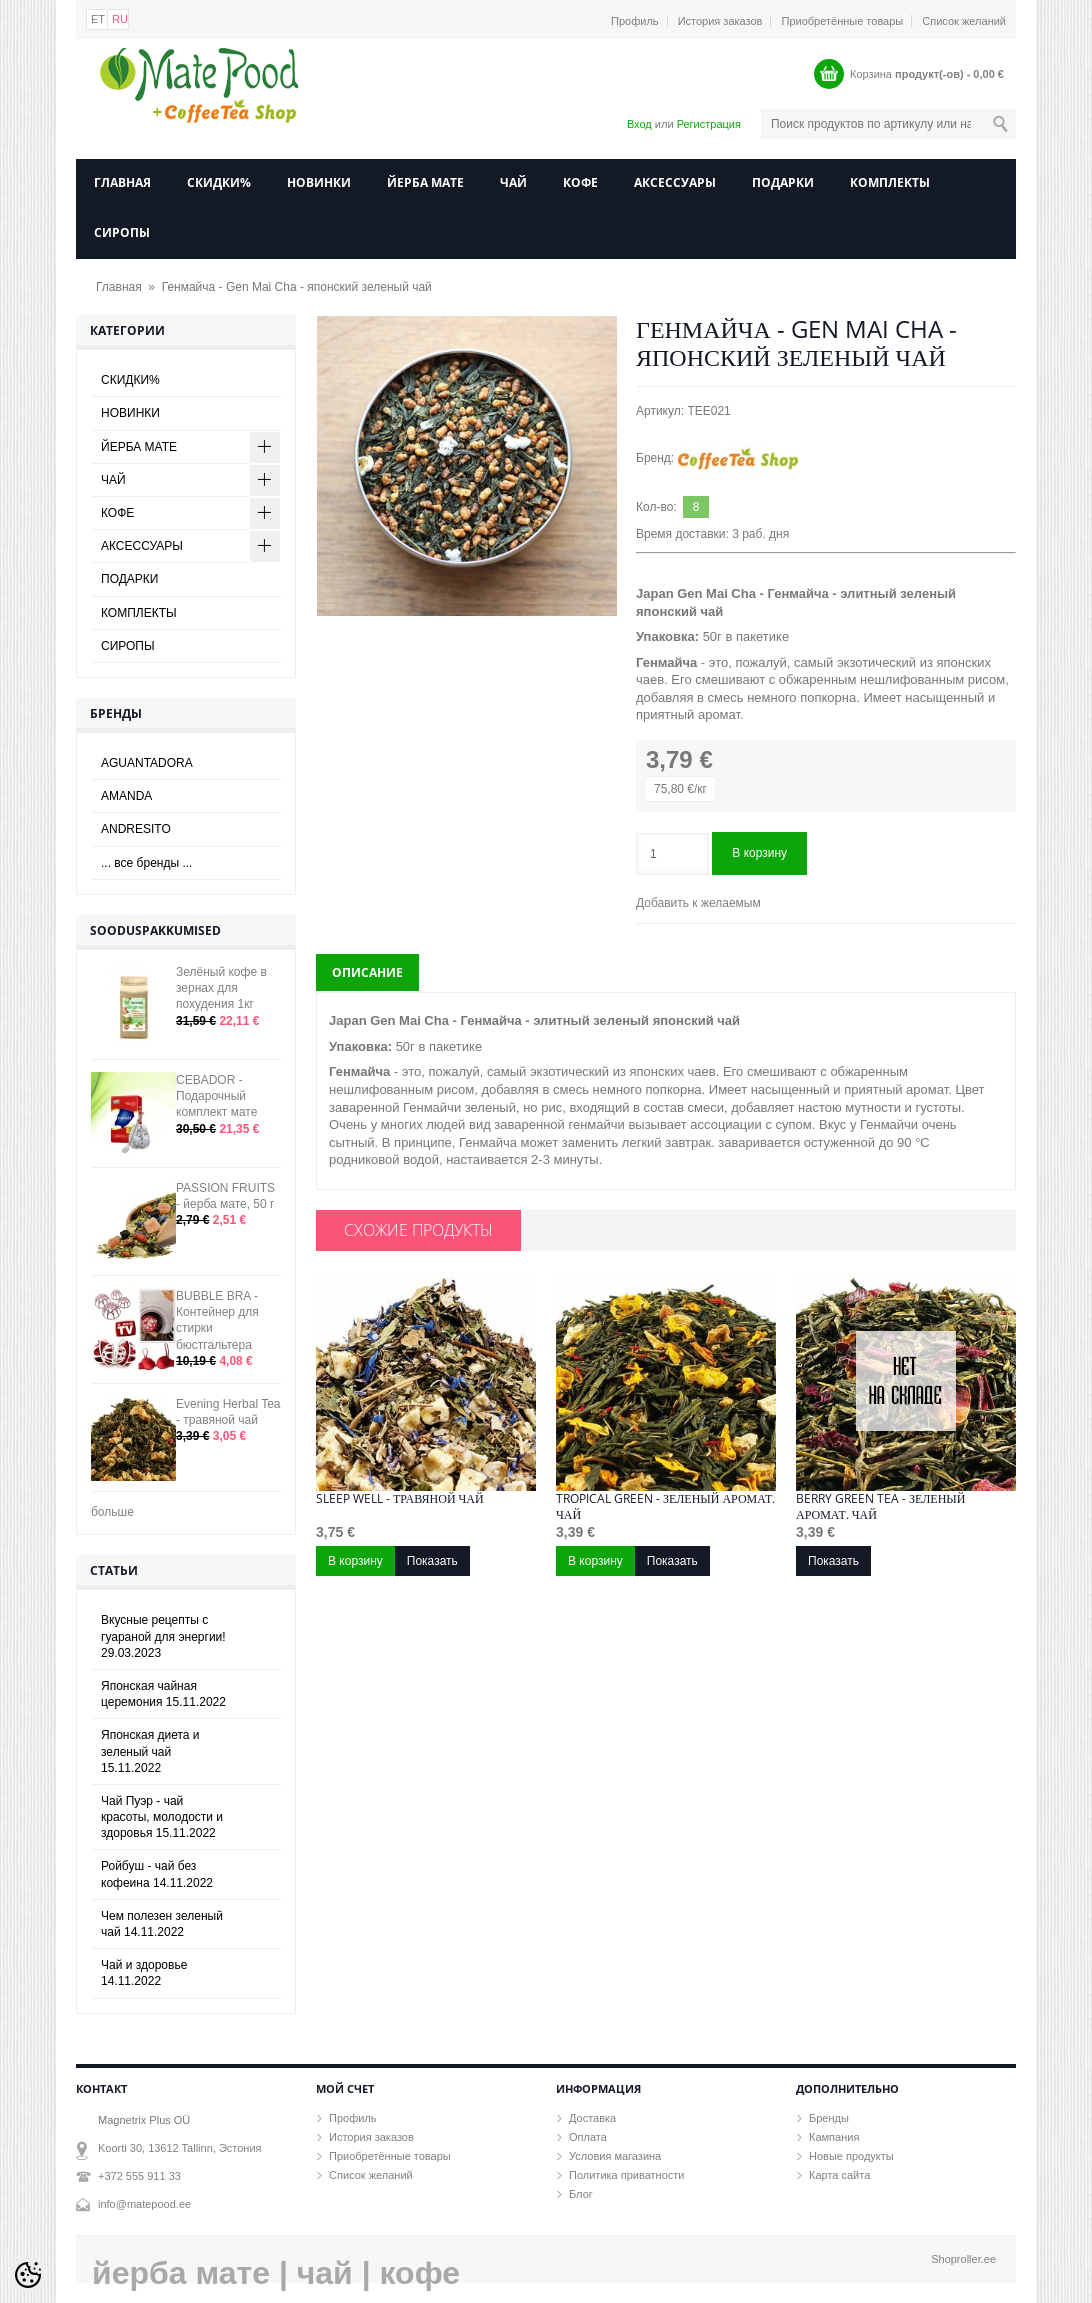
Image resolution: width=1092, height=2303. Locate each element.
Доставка (592, 2118)
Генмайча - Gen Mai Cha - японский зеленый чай (297, 287)
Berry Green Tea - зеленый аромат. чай (880, 1507)
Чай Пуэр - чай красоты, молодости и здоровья (162, 1817)
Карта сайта (839, 2175)
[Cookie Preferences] (28, 2275)
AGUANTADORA (147, 763)
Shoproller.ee (963, 2259)
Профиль (635, 21)
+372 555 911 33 (139, 2176)
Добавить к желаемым (698, 903)
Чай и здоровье (144, 1973)
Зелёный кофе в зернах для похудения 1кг (221, 988)
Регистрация (709, 124)
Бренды (829, 2118)
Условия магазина (615, 2156)
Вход (639, 124)
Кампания (834, 2137)
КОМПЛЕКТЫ (890, 182)
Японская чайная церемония (163, 1694)
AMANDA (126, 796)
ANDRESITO (136, 829)
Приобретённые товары (843, 21)
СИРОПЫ (122, 232)
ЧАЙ (513, 182)
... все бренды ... (146, 863)
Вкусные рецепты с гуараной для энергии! (163, 1636)
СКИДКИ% (219, 182)
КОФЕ (580, 182)
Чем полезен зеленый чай (162, 1924)
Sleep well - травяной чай (400, 1499)
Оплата (588, 2137)
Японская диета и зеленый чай (150, 1751)
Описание (367, 972)
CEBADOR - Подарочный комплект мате (216, 1096)
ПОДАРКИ (783, 182)
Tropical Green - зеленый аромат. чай (665, 1507)
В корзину (759, 853)
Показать (432, 1561)
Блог (581, 2194)
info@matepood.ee (144, 2204)
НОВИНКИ (319, 182)
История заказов (720, 21)
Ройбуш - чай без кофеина (157, 1874)
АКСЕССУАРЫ (675, 182)
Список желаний (964, 21)
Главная (122, 182)
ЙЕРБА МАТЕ (425, 182)
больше (112, 1512)
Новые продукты (851, 2156)
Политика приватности (626, 2175)
